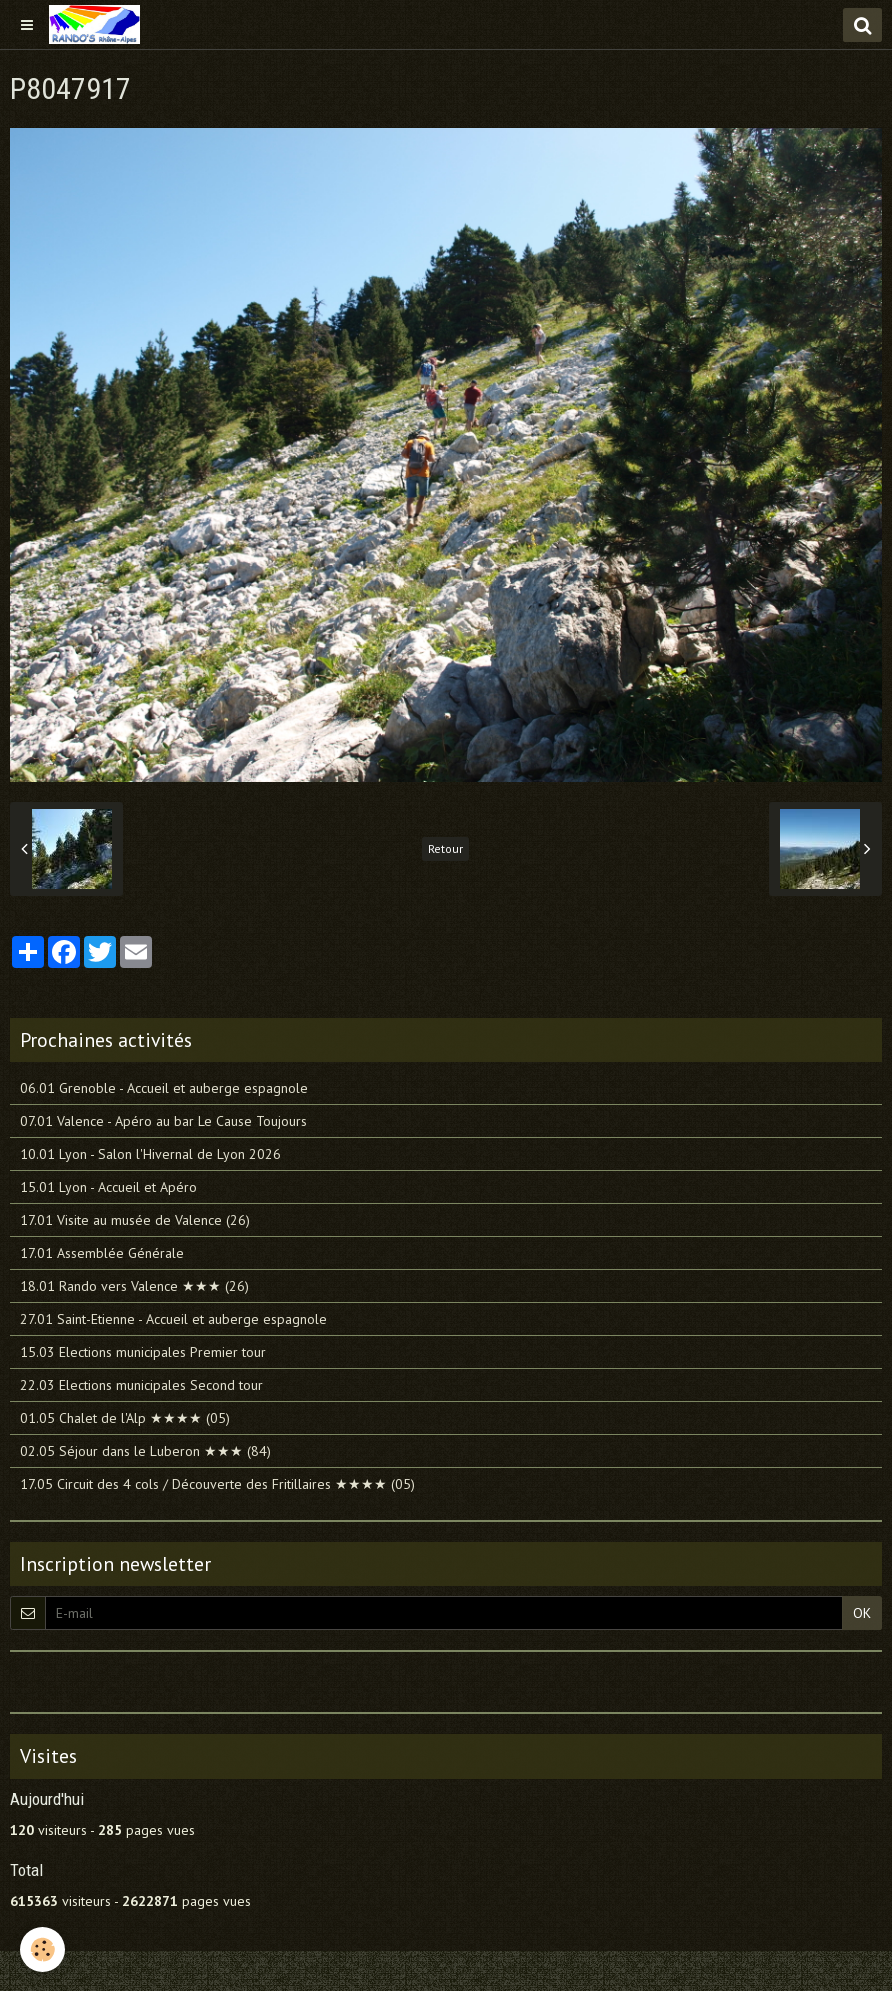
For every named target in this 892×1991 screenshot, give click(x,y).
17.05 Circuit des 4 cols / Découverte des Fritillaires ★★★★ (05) (217, 1484)
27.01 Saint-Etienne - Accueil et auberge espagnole (173, 1319)
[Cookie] (42, 1949)
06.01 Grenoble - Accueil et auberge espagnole (164, 1088)
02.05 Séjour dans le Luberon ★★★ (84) (145, 1451)
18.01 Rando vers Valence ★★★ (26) (134, 1286)
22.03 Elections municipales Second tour (141, 1385)
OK (862, 1613)
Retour (445, 848)
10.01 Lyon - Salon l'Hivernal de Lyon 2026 (150, 1154)
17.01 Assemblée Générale (102, 1253)
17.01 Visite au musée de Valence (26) (135, 1220)
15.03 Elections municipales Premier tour (143, 1352)
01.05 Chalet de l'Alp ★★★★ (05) (125, 1418)
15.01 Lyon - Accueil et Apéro (108, 1187)
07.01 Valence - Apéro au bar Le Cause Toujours (163, 1121)
